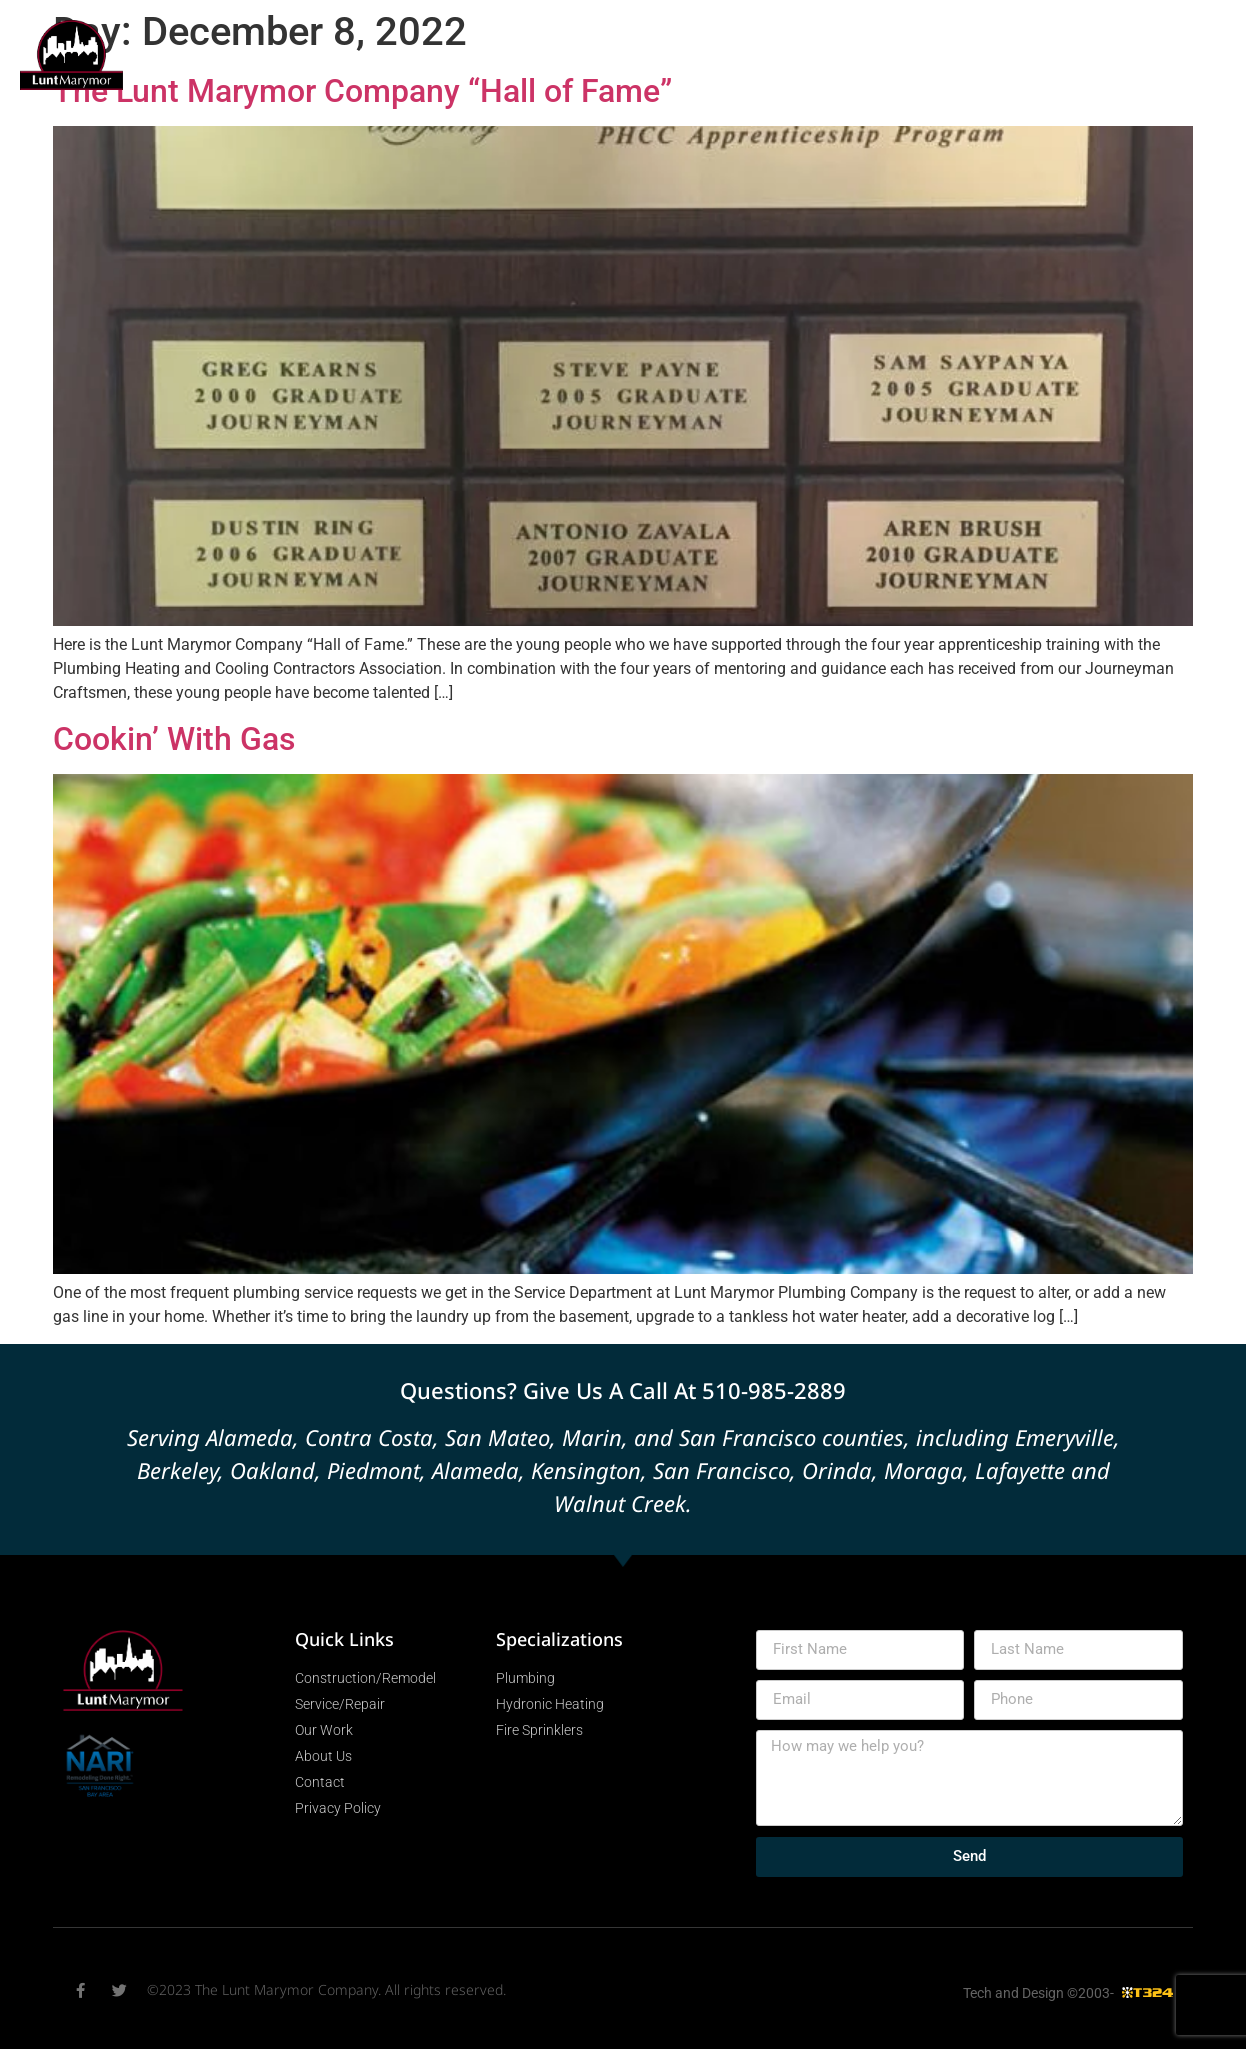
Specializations (692, 53)
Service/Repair (542, 53)
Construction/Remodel (374, 53)
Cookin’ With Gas (174, 739)
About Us (818, 99)
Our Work (826, 53)
